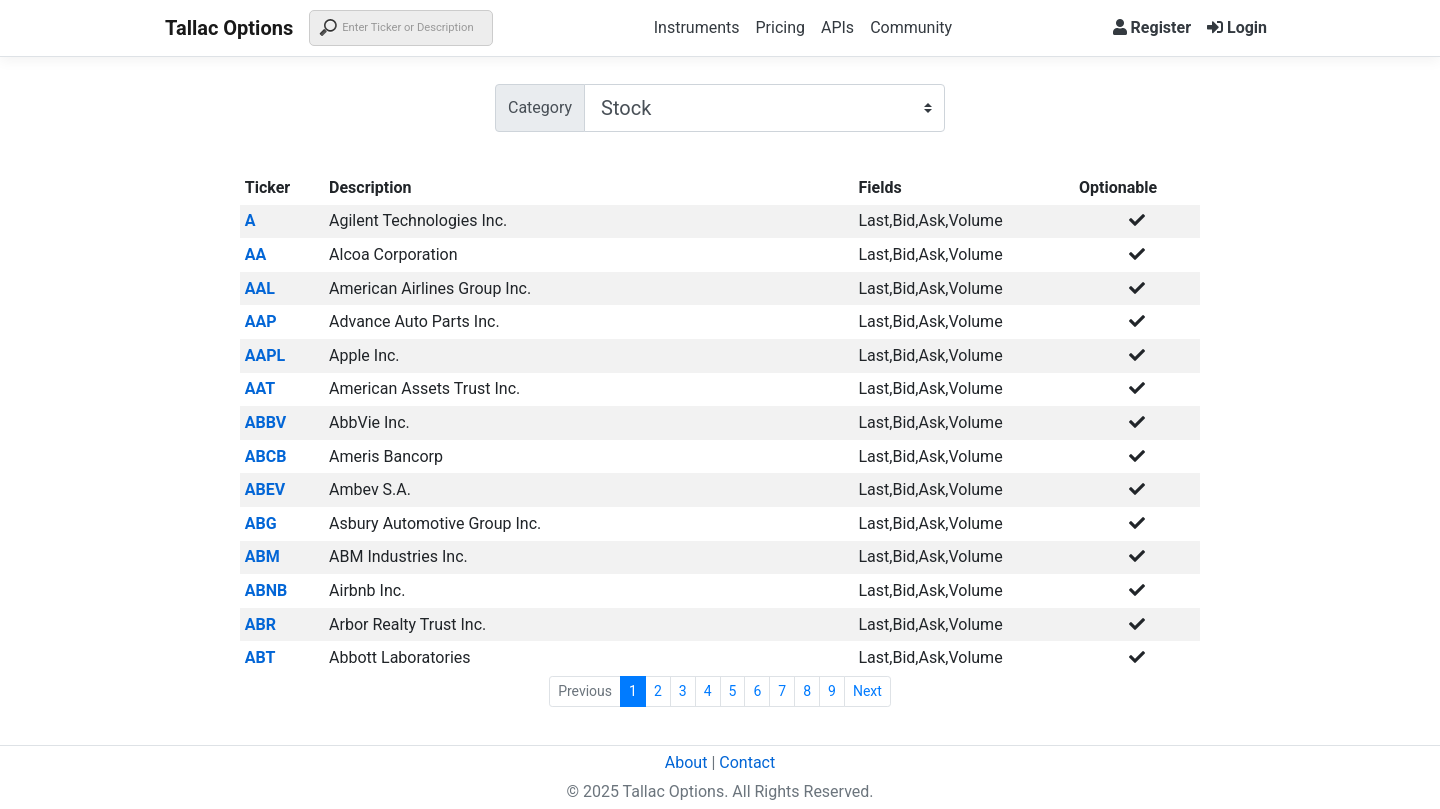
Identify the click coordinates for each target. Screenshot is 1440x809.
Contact (747, 762)
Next (867, 691)
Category (540, 107)
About (686, 762)
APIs (837, 27)
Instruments (697, 27)
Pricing (780, 27)
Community (911, 27)
